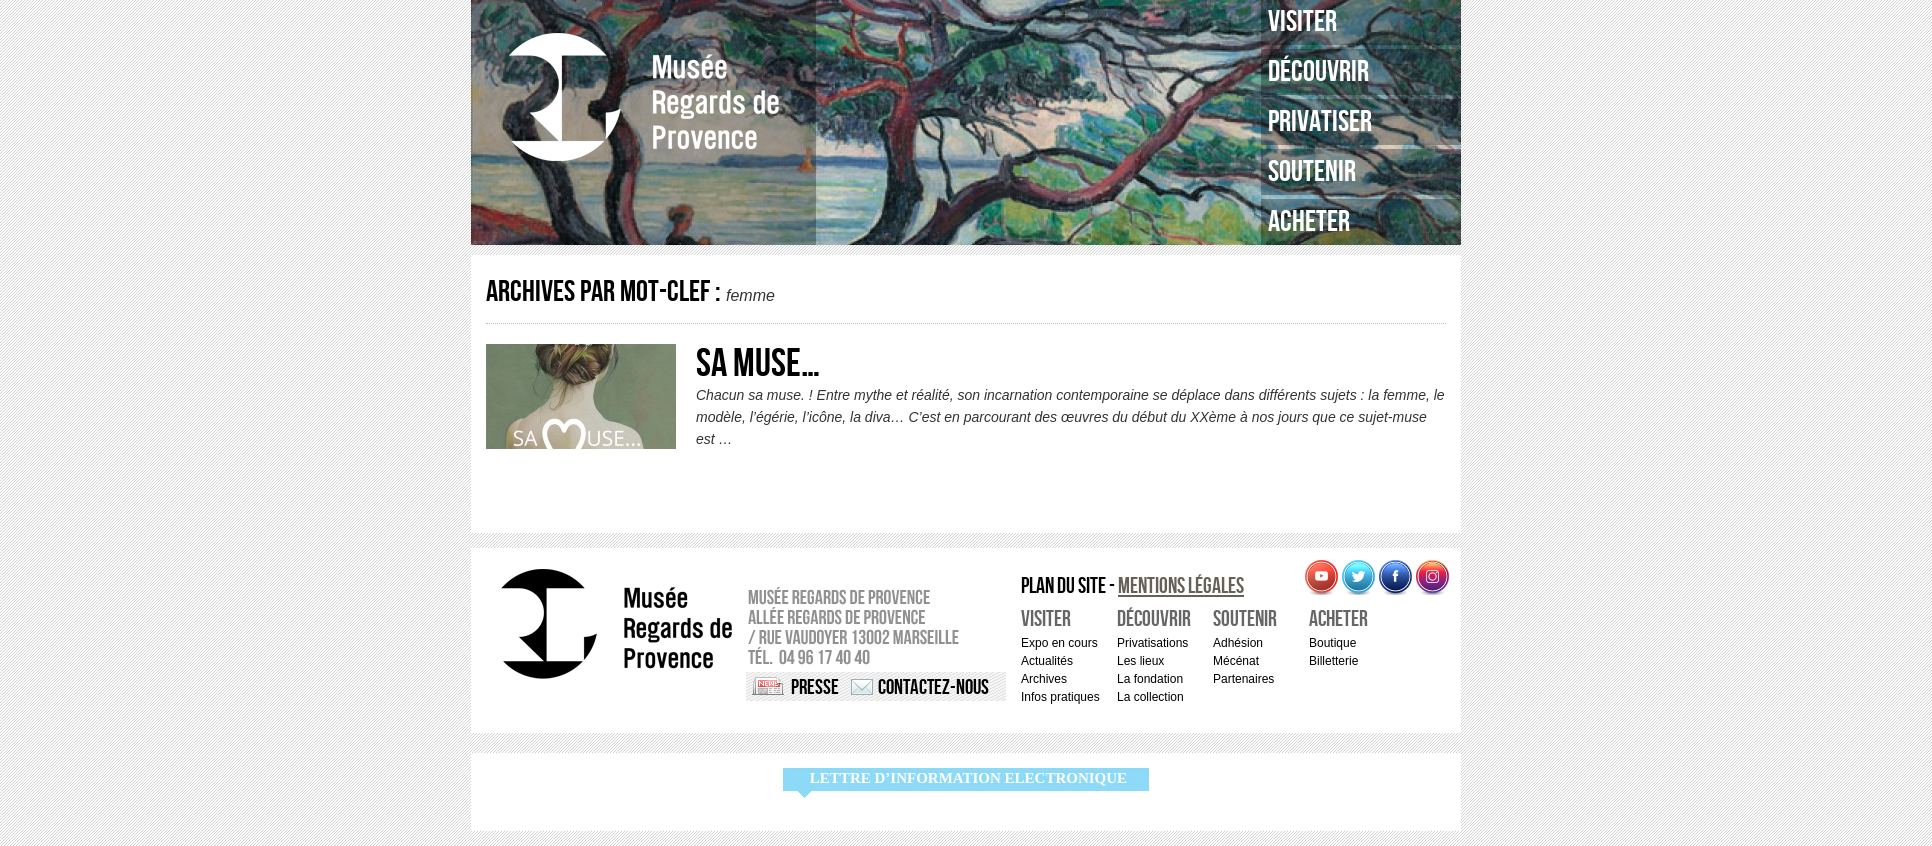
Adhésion (1238, 643)
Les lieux (1140, 661)
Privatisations (1152, 643)
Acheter (1309, 222)
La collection (1150, 697)
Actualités (1047, 661)
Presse (815, 687)
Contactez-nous (933, 687)
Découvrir (1318, 72)
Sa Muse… (758, 364)
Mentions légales (1181, 586)
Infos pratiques (1060, 697)
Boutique (1332, 643)
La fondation (1150, 679)
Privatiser (1320, 122)
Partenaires (1243, 679)
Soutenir (1312, 172)
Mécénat (1236, 661)
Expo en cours (1059, 643)
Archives (1044, 679)
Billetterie (1333, 661)
